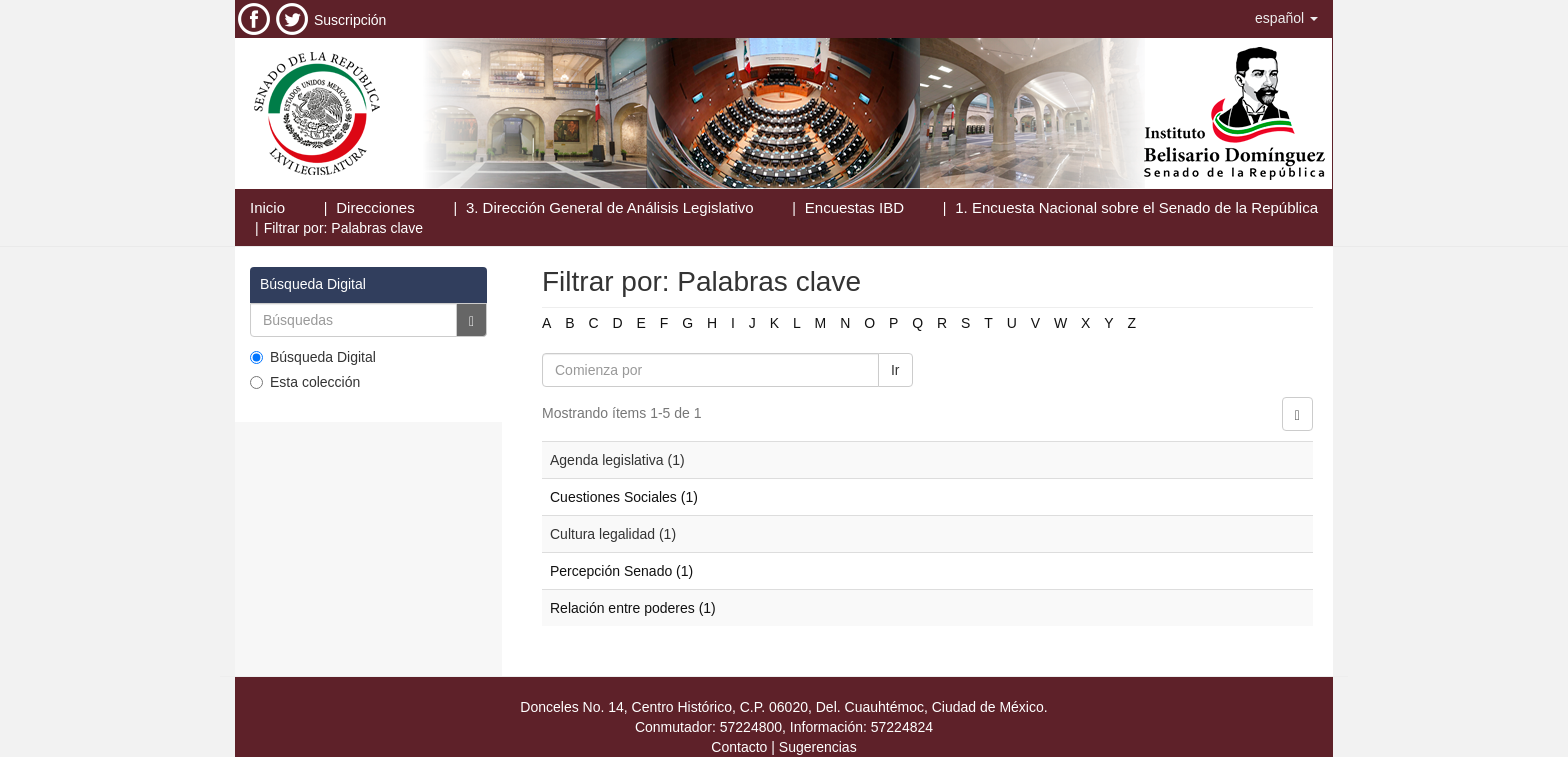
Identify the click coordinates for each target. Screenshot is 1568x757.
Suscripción (350, 20)
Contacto (739, 747)
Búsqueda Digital (313, 357)
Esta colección (305, 382)
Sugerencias (818, 747)
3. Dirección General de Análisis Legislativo (610, 207)
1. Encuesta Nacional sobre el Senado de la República (1136, 207)
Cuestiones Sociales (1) (624, 497)
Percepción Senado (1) (621, 571)
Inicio (267, 207)
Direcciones (375, 207)
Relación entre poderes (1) (633, 608)
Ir (895, 370)
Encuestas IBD (854, 207)
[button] (1286, 18)
